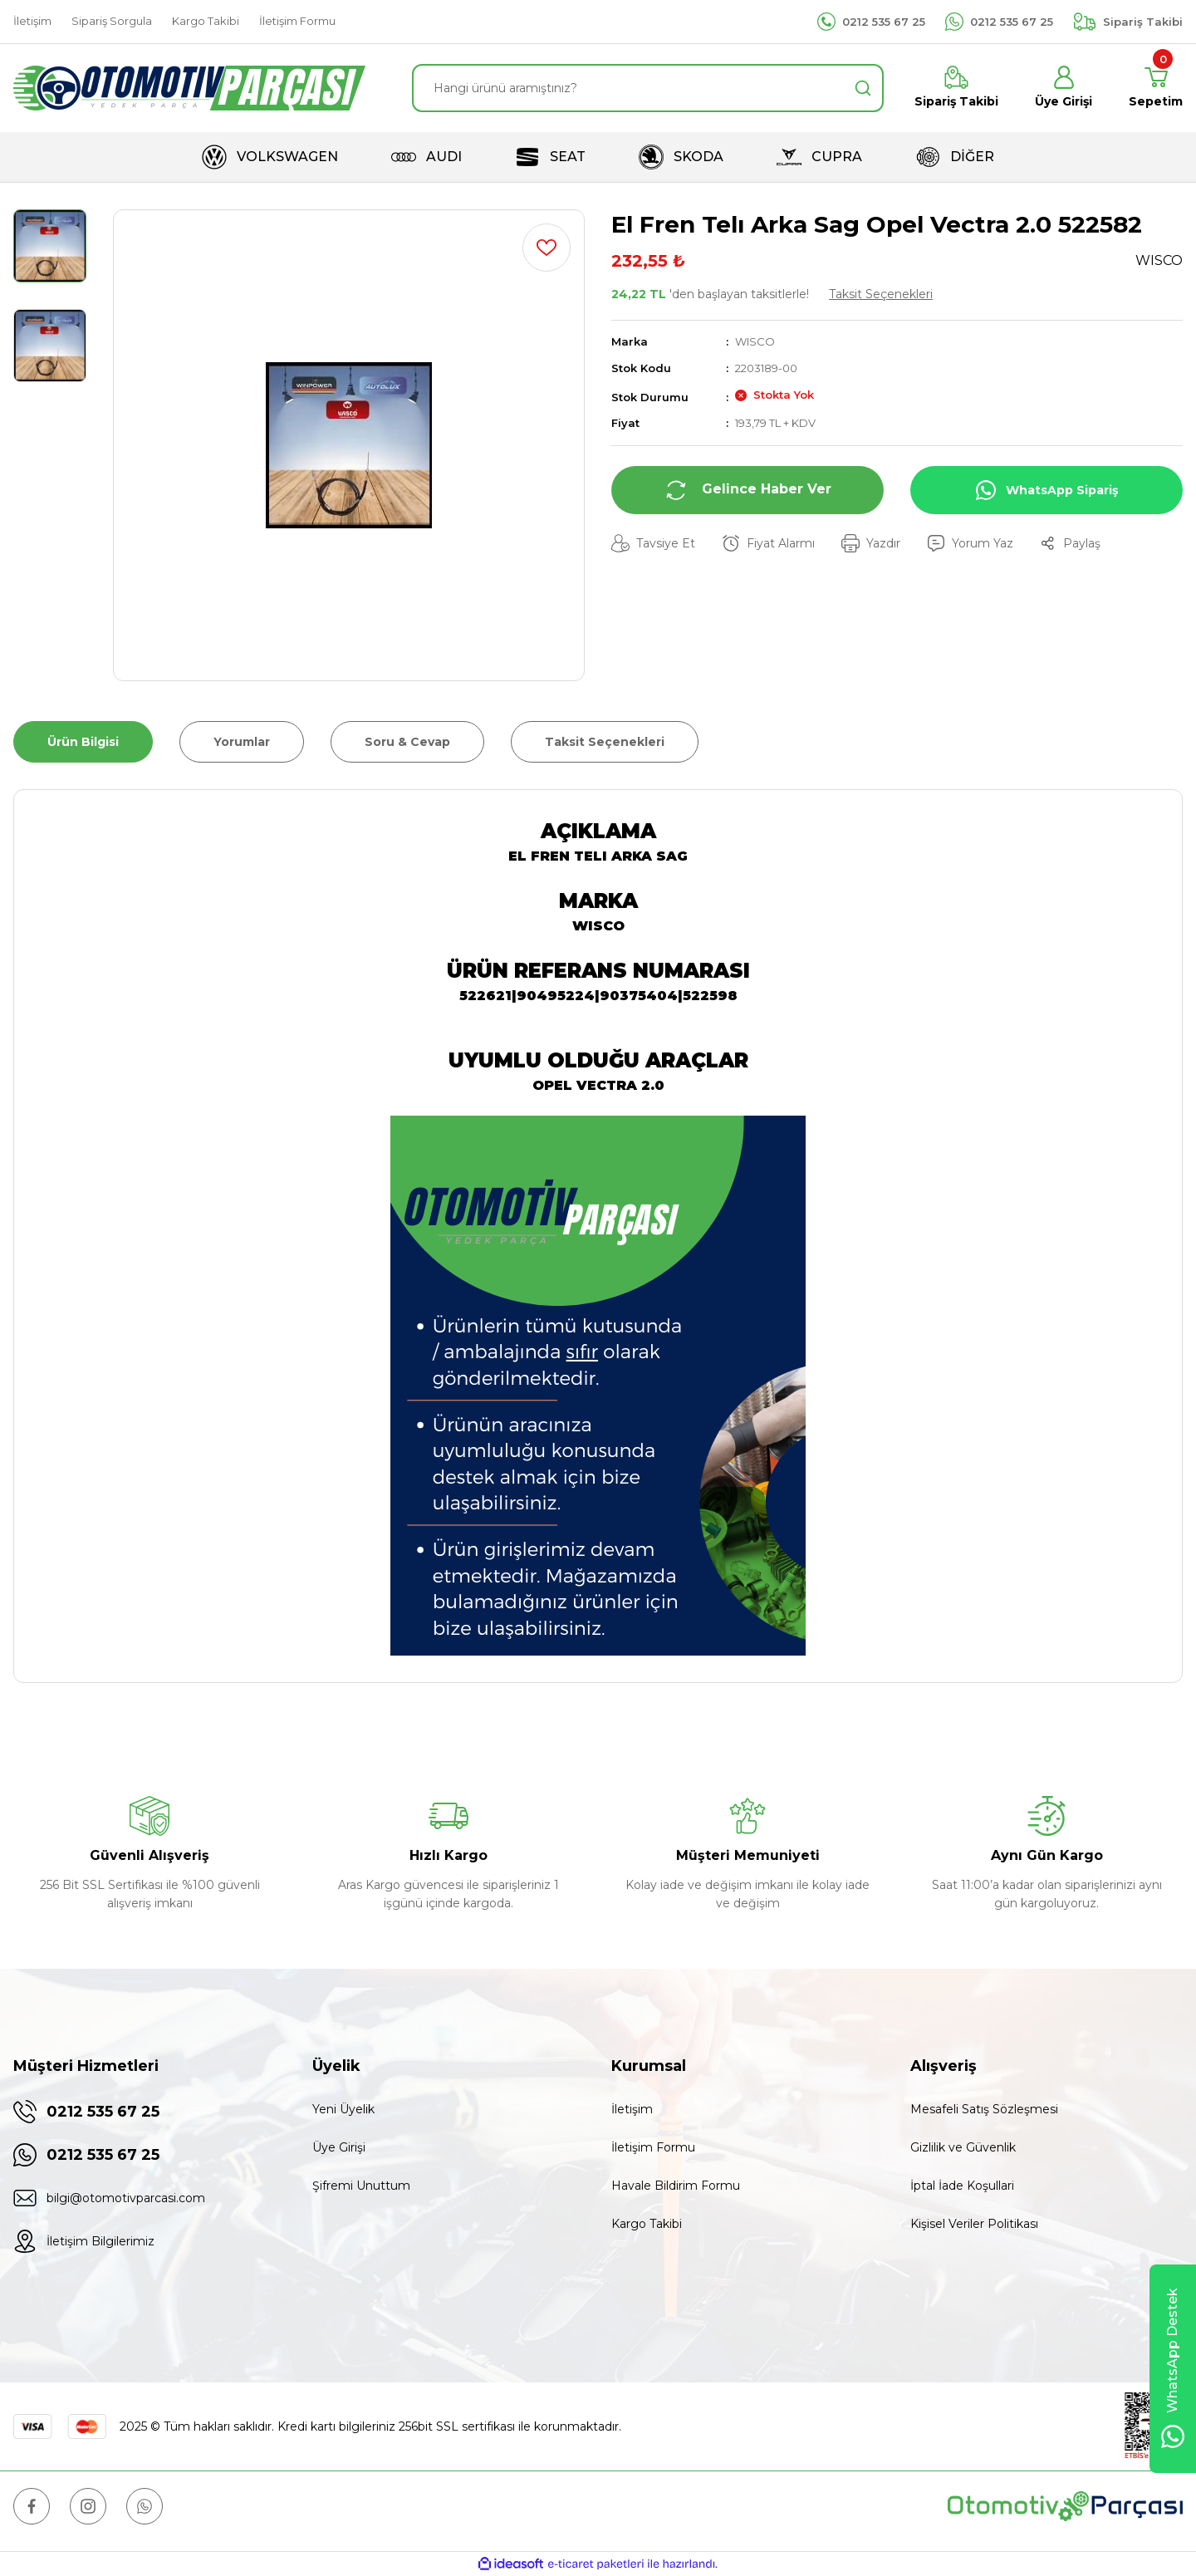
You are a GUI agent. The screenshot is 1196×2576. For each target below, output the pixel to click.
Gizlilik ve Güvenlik (963, 2147)
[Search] (648, 88)
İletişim (632, 2109)
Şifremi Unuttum (361, 2185)
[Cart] (1156, 88)
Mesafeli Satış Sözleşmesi (984, 2109)
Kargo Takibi (646, 2223)
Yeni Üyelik (343, 2109)
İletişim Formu (653, 2147)
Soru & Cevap (407, 741)
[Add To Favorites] (546, 247)
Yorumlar (241, 741)
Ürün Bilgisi (83, 741)
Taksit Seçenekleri (881, 294)
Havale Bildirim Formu (675, 2185)
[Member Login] (1063, 88)
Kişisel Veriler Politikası (974, 2223)
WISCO (755, 341)
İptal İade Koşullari (962, 2185)
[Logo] (189, 88)
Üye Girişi (338, 2147)
